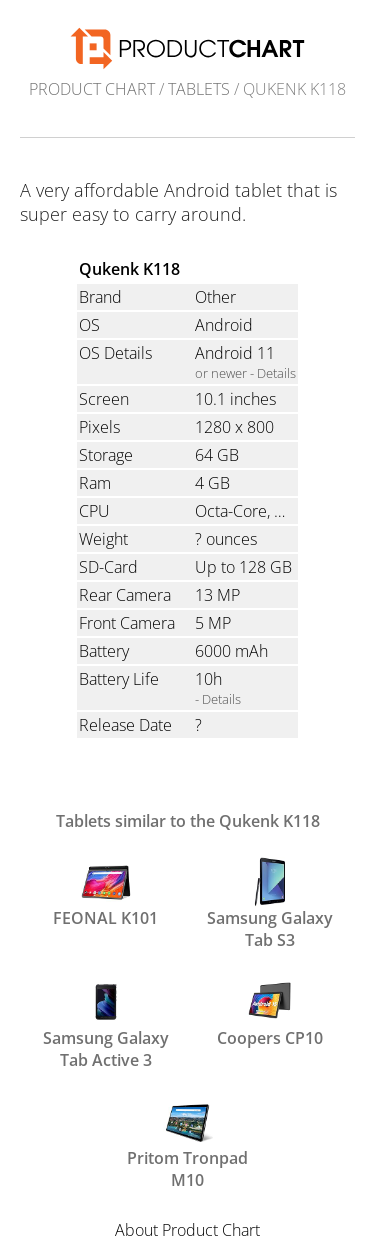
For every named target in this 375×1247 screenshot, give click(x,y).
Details (276, 373)
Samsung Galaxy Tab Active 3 (106, 1022)
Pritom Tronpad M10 (187, 1142)
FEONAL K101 (105, 893)
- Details (218, 699)
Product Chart (92, 89)
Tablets (199, 89)
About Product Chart (187, 1230)
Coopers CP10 (270, 1013)
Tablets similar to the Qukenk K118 (188, 821)
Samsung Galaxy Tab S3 (270, 902)
